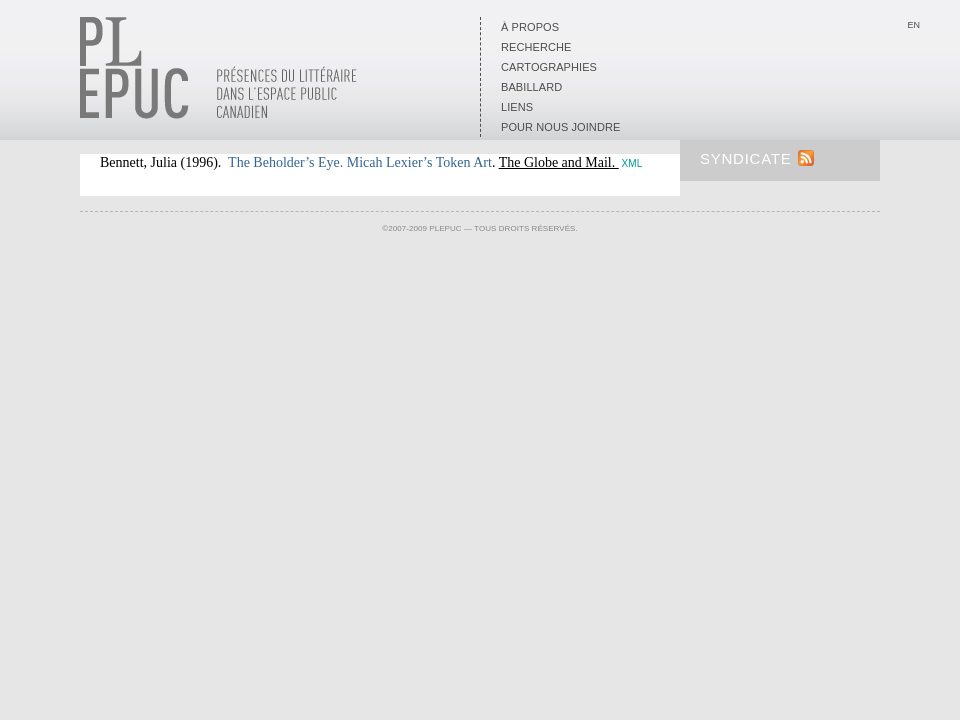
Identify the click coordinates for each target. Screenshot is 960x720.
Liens (517, 107)
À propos (530, 27)
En (913, 25)
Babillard (531, 87)
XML (632, 163)
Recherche (536, 47)
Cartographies (549, 67)
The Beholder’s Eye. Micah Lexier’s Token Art (360, 162)
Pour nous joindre (560, 127)
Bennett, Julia (138, 162)
